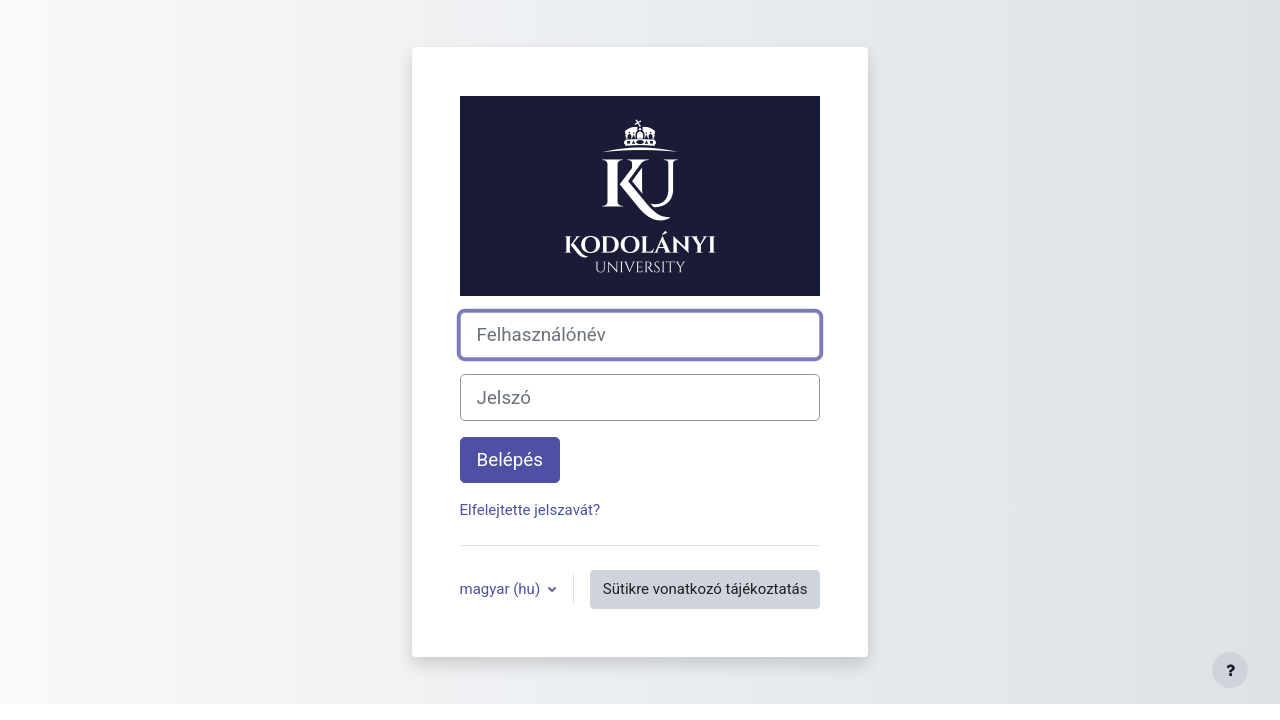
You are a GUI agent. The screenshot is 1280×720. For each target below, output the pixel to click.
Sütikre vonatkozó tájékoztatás (705, 589)
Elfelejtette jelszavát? (530, 510)
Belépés (510, 460)
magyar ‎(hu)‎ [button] (502, 589)
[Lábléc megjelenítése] (1230, 670)
